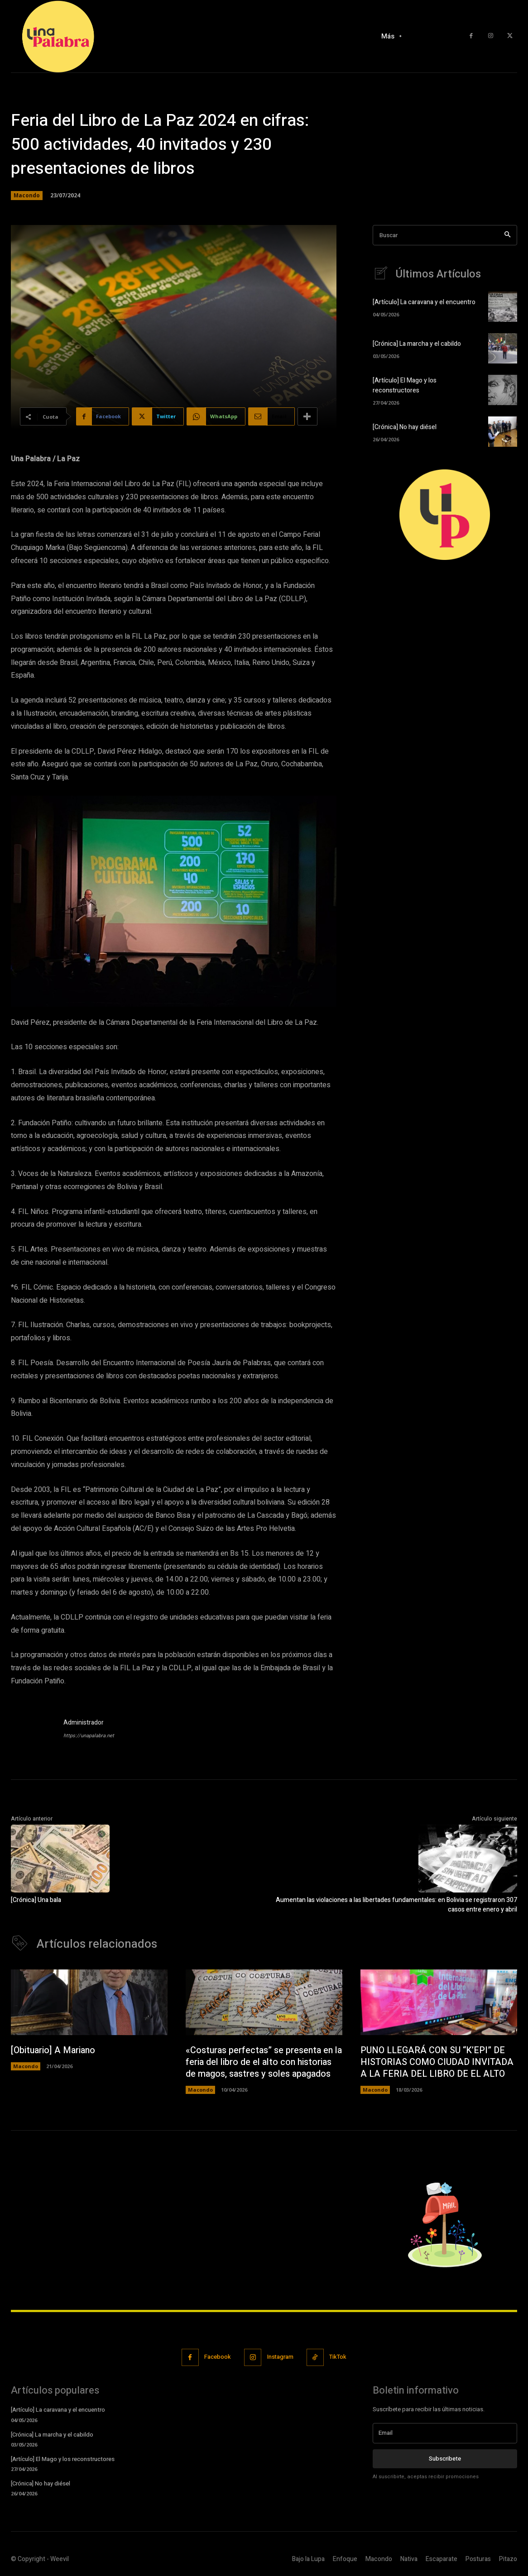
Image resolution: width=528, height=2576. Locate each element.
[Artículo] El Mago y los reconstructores (405, 386)
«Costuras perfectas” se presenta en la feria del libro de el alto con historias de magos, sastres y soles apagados (264, 2062)
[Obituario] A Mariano (53, 2050)
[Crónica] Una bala (36, 1900)
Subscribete (445, 2458)
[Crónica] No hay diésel (405, 428)
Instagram (280, 2357)
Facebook (217, 2357)
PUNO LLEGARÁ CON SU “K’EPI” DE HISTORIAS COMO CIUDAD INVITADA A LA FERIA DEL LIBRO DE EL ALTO (437, 2062)
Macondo (27, 195)
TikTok (339, 2357)
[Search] (507, 235)
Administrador (83, 1722)
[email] (445, 2433)
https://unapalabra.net (88, 1736)
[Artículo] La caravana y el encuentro (424, 303)
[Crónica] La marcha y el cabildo (417, 344)
